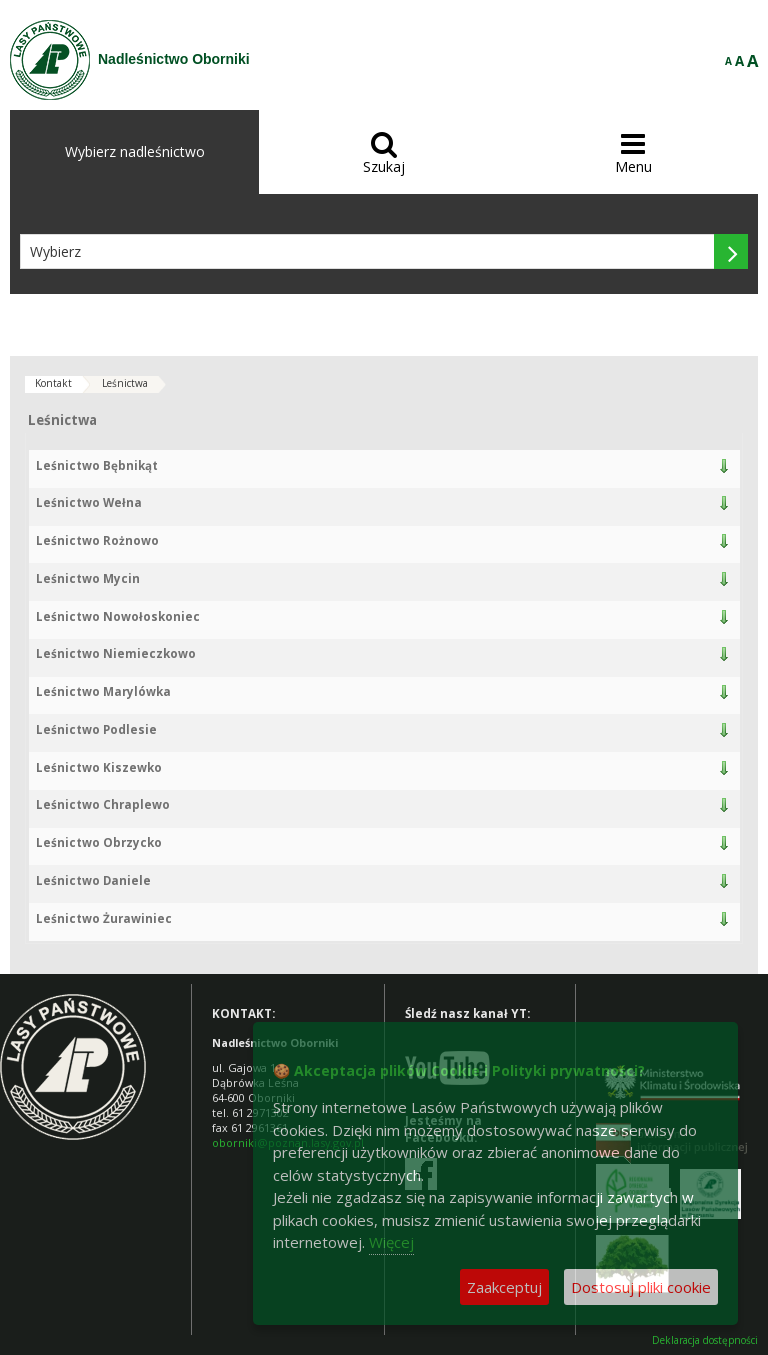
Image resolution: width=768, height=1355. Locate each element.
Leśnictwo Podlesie (96, 729)
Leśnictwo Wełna (89, 502)
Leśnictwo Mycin (88, 578)
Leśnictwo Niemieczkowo (116, 653)
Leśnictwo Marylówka (103, 691)
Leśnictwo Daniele (93, 880)
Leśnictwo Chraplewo (103, 804)
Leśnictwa (125, 383)
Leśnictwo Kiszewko (99, 767)
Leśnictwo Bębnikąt (97, 465)
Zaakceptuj (504, 1287)
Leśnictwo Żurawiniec (104, 918)
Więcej (391, 1242)
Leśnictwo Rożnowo (97, 540)
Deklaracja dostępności (705, 1340)
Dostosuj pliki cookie (641, 1287)
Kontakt (53, 383)
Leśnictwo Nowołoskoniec (118, 616)
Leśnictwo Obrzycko (99, 842)
